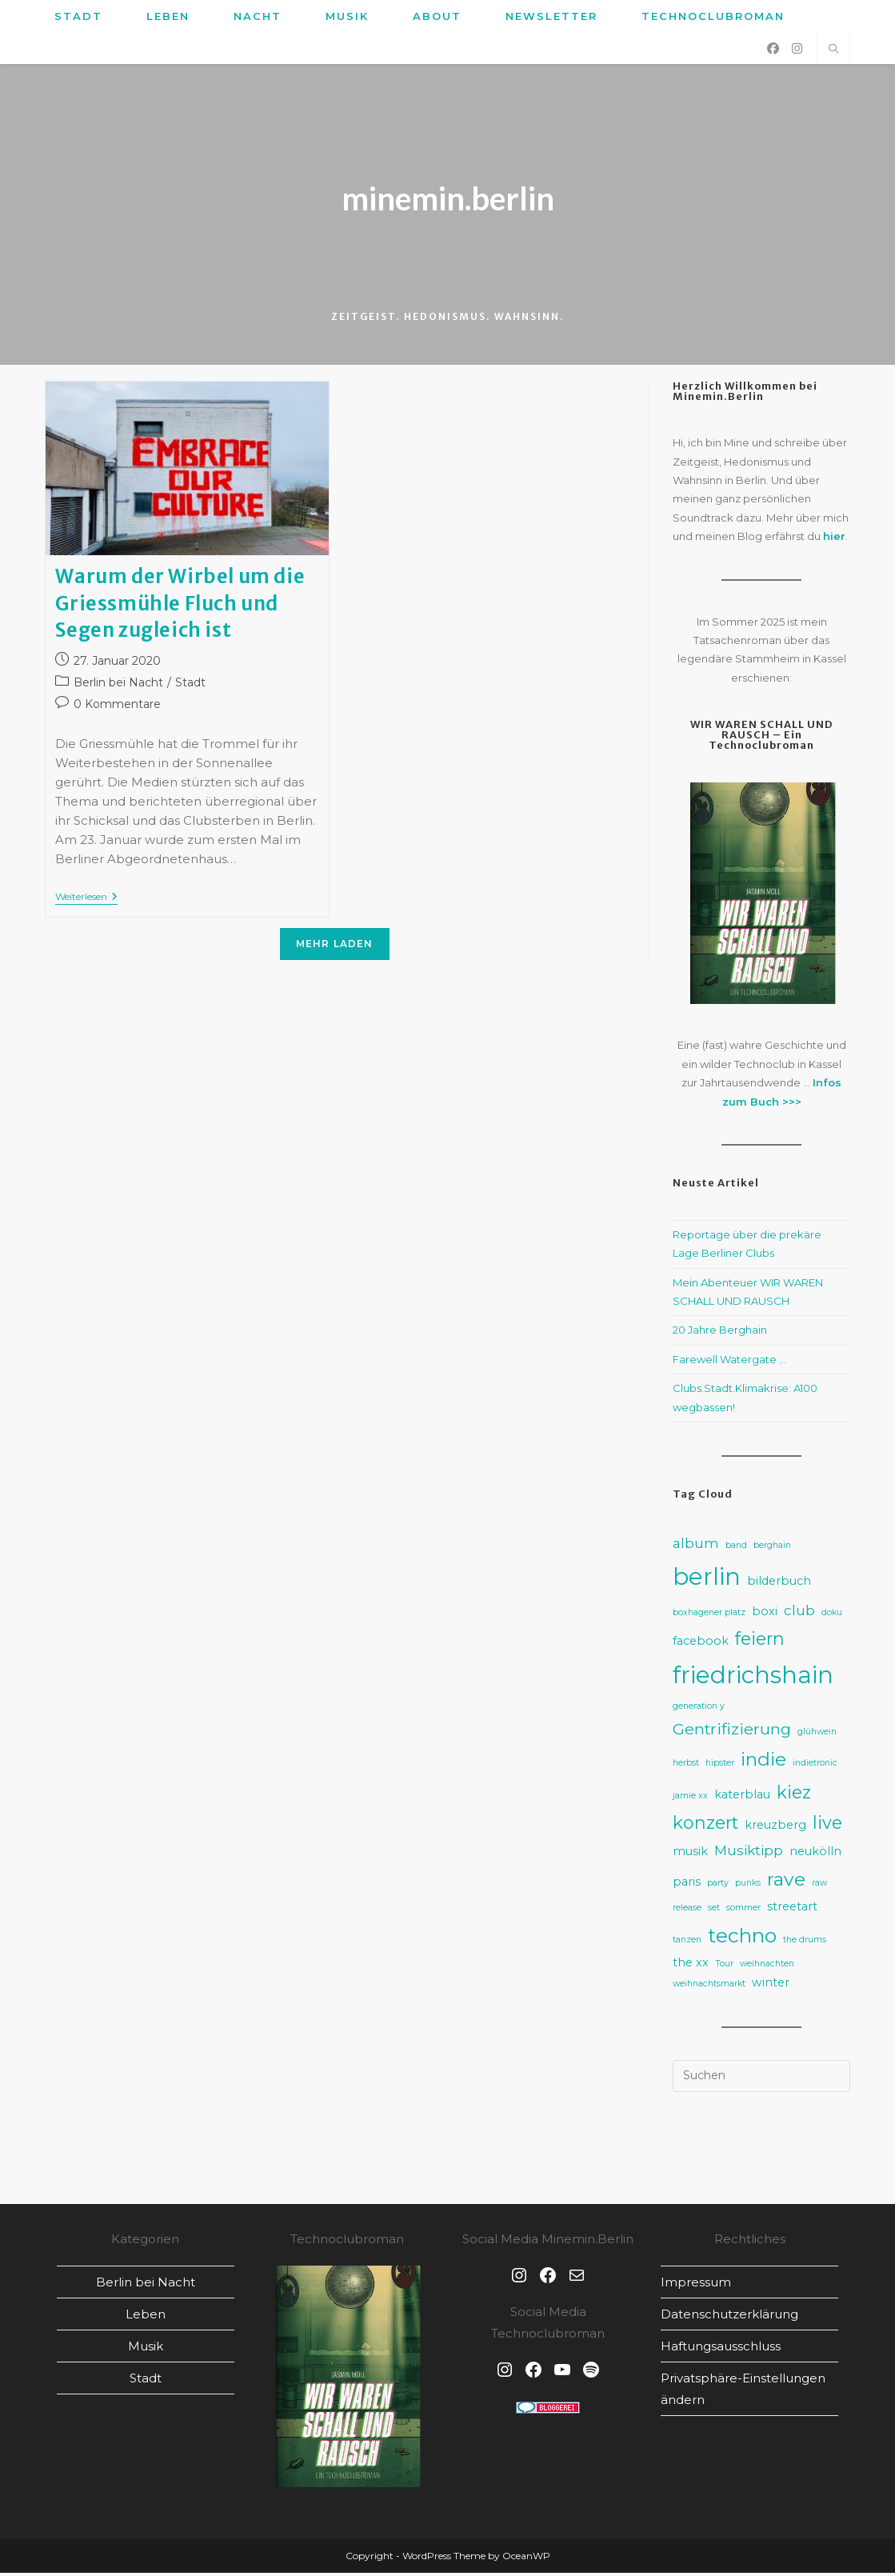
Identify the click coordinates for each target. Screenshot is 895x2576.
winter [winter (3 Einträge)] (770, 1985)
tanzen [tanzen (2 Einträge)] (687, 1942)
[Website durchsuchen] (833, 49)
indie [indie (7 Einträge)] (763, 1762)
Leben (146, 2317)
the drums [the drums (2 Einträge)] (804, 1942)
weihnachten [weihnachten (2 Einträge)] (767, 1967)
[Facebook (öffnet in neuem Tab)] (773, 48)
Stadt (190, 685)
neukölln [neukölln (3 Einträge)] (815, 1854)
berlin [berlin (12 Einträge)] (707, 1580)
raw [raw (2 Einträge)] (819, 1886)
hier (834, 539)
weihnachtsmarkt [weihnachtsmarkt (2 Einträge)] (709, 1987)
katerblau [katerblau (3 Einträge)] (742, 1797)
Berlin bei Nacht (118, 685)
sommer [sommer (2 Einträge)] (743, 1911)
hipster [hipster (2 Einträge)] (719, 1766)
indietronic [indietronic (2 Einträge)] (815, 1766)
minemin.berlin (448, 200)
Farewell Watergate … (729, 1362)
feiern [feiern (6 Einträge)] (760, 1641)
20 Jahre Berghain (720, 1332)
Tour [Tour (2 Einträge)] (724, 1967)
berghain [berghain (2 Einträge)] (772, 1548)
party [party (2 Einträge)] (718, 1886)
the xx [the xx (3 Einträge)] (691, 1965)
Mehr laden (335, 947)
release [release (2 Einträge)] (687, 1911)
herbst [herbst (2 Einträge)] (686, 1766)
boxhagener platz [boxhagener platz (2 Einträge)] (709, 1615)
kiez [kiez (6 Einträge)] (794, 1794)
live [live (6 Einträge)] (827, 1825)
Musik (145, 2349)
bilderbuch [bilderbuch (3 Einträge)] (779, 1584)
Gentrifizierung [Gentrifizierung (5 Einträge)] (732, 1732)
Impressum (696, 2285)
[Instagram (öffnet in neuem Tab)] (797, 48)
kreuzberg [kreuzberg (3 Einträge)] (775, 1828)
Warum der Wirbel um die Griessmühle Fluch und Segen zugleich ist (180, 606)
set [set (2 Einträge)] (714, 1911)
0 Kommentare (117, 707)
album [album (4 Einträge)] (696, 1546)
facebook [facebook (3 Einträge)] (701, 1644)
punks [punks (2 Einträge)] (748, 1886)
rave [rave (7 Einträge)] (786, 1882)
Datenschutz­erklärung (729, 2317)
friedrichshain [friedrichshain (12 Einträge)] (753, 1677)
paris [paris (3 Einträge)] (687, 1885)
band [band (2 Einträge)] (736, 1548)
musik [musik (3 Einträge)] (690, 1854)
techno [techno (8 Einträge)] (742, 1938)
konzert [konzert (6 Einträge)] (705, 1825)
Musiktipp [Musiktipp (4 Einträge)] (748, 1853)
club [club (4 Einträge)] (799, 1613)
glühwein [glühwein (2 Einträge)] (817, 1735)
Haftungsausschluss (721, 2349)
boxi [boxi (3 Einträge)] (764, 1614)
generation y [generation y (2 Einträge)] (699, 1709)
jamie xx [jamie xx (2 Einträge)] (690, 1798)
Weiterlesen (86, 901)
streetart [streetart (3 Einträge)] (792, 1909)
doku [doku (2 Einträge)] (831, 1615)
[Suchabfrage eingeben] (761, 2079)
